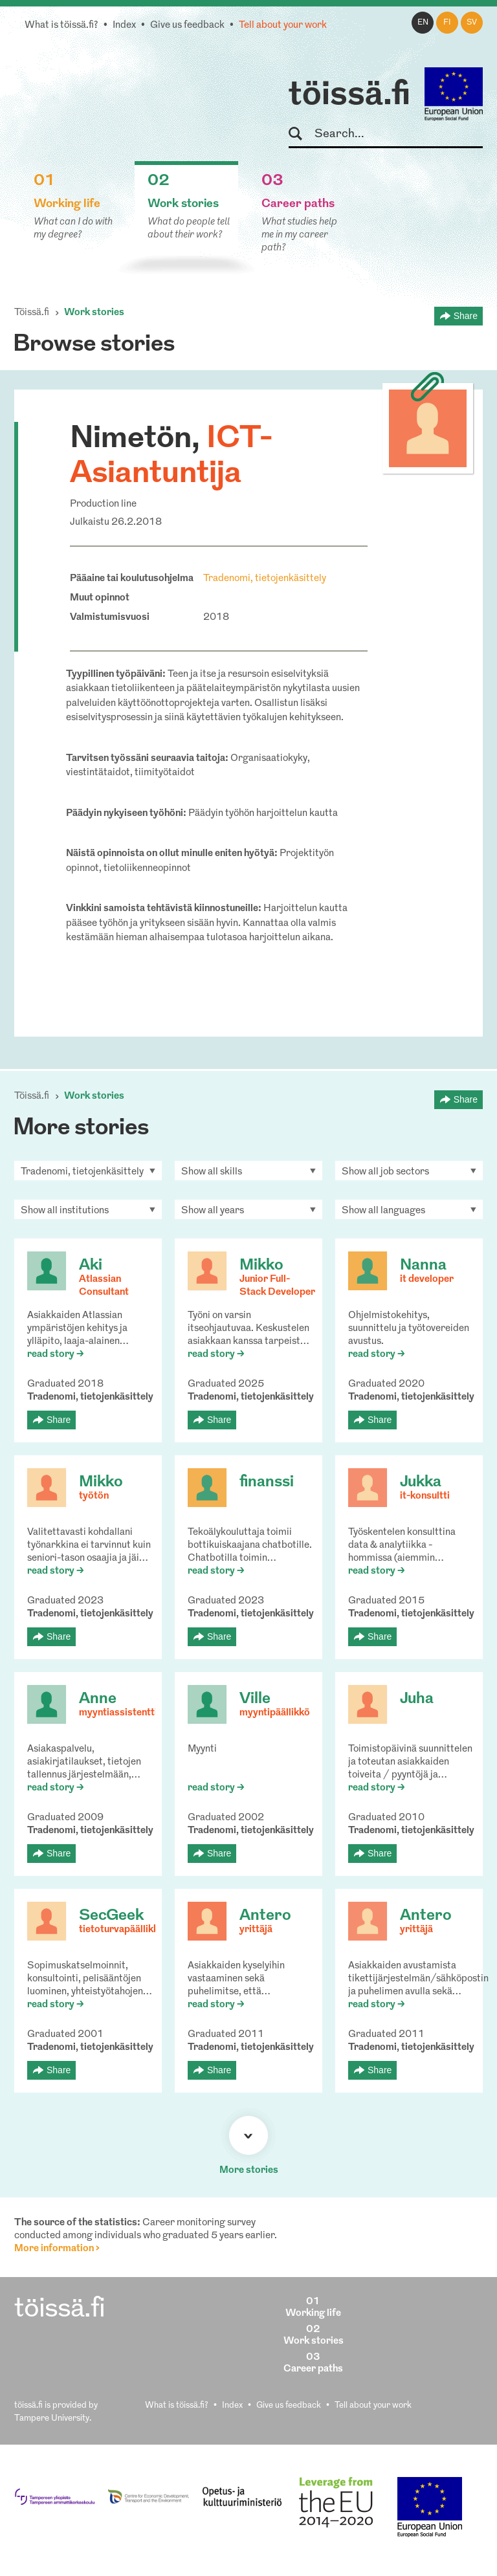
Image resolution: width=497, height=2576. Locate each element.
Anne (97, 1699)
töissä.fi (349, 96)
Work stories (94, 313)
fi (447, 23)
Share (466, 316)
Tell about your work (283, 25)
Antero (265, 1916)
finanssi (266, 1482)
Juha (417, 1699)
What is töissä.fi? (61, 25)
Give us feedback (187, 25)
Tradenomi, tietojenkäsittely (264, 579)
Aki (90, 1265)
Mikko (261, 1265)
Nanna (423, 1265)
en (422, 23)
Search (301, 134)
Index (124, 25)
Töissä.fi (31, 313)
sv (472, 23)
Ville (255, 1699)
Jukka (420, 1482)
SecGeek (111, 1916)
